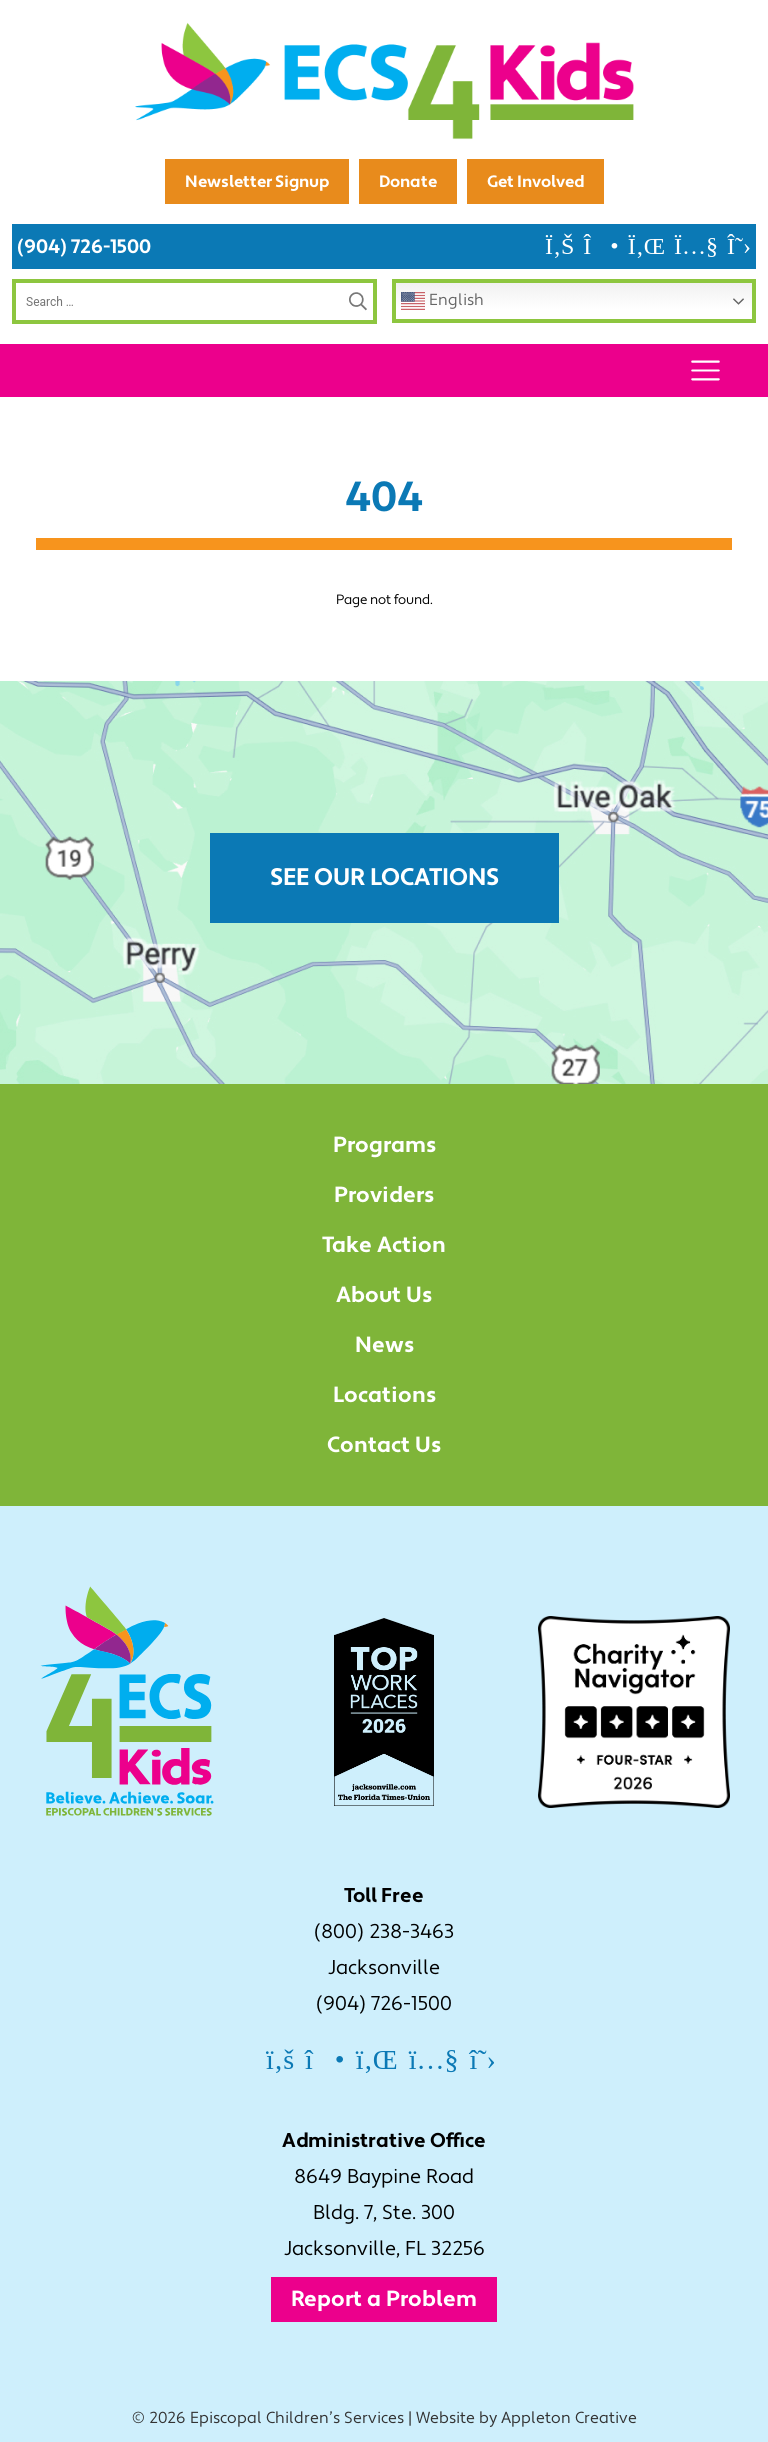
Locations (384, 1395)
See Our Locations (384, 877)
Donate (408, 181)
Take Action (384, 1245)
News (384, 1345)
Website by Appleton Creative (526, 2418)
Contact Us (384, 1445)
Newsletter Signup (257, 181)
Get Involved (535, 181)
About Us (384, 1295)
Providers (384, 1195)
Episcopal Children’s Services (297, 2418)
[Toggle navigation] (705, 370)
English (442, 301)
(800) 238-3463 (384, 1932)
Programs (384, 1145)
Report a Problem (384, 2299)
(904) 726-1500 (84, 246)
